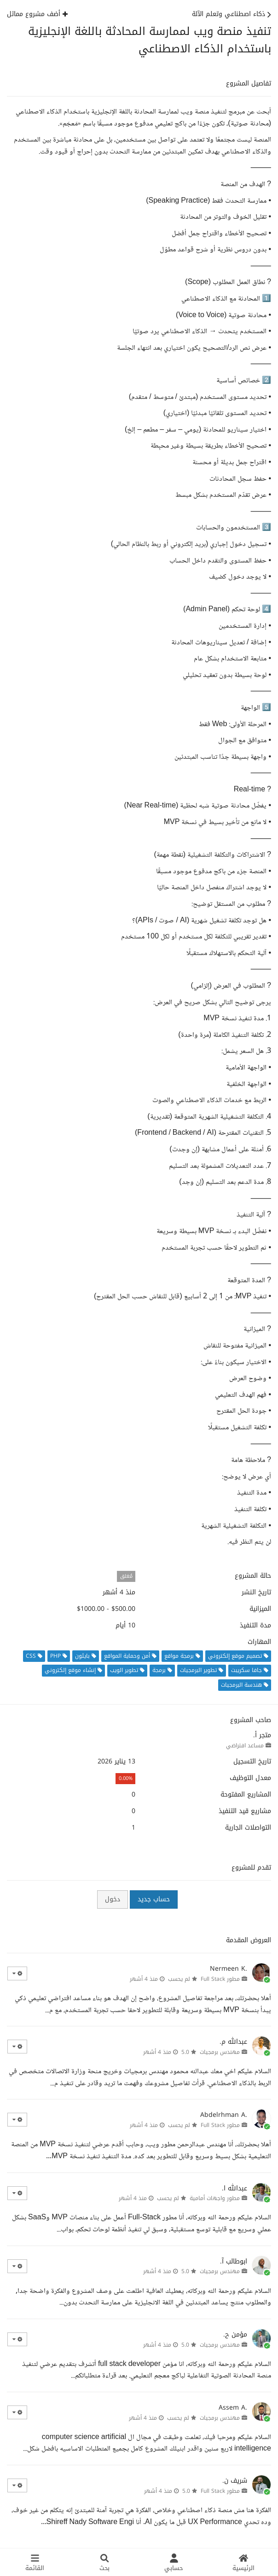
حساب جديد (154, 1899)
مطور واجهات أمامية (215, 2198)
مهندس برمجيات (220, 2052)
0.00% (126, 1778)
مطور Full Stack (220, 1979)
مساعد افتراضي (245, 1745)
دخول (112, 1899)
